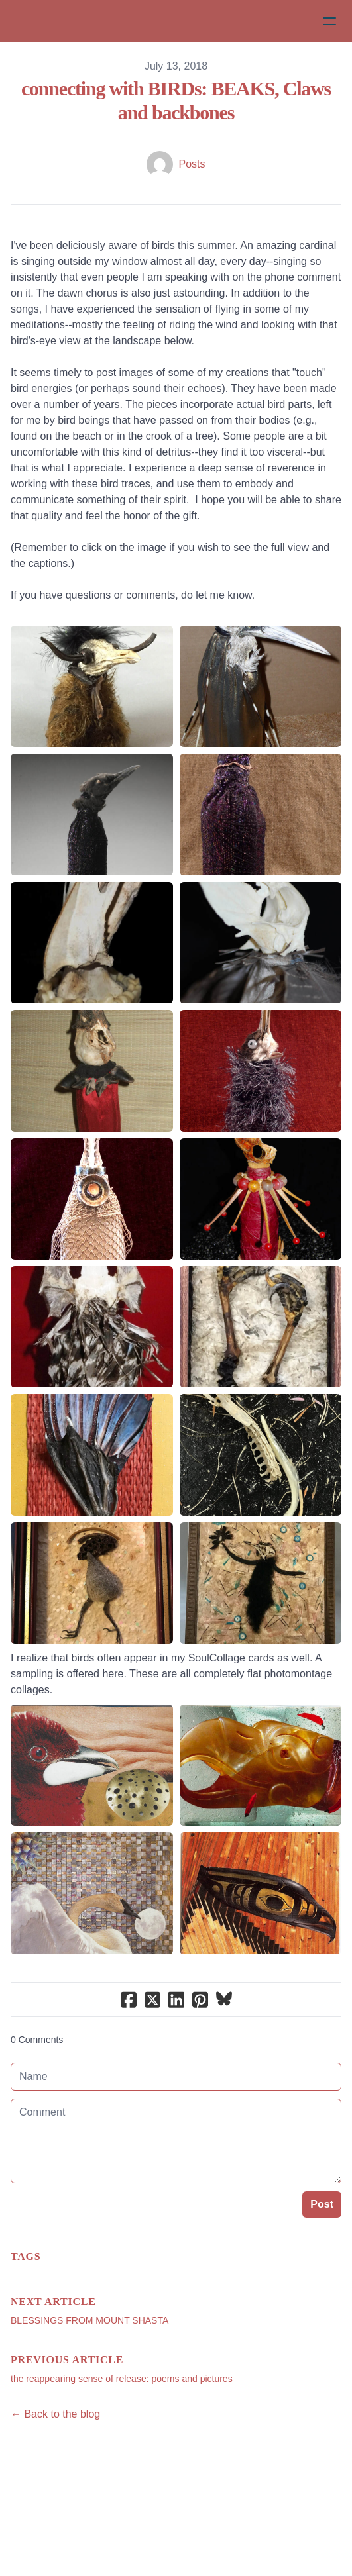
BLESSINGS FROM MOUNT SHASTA (89, 2320)
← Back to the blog (55, 2414)
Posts (191, 164)
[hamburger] (329, 21)
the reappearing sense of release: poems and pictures (122, 2378)
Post (321, 2204)
